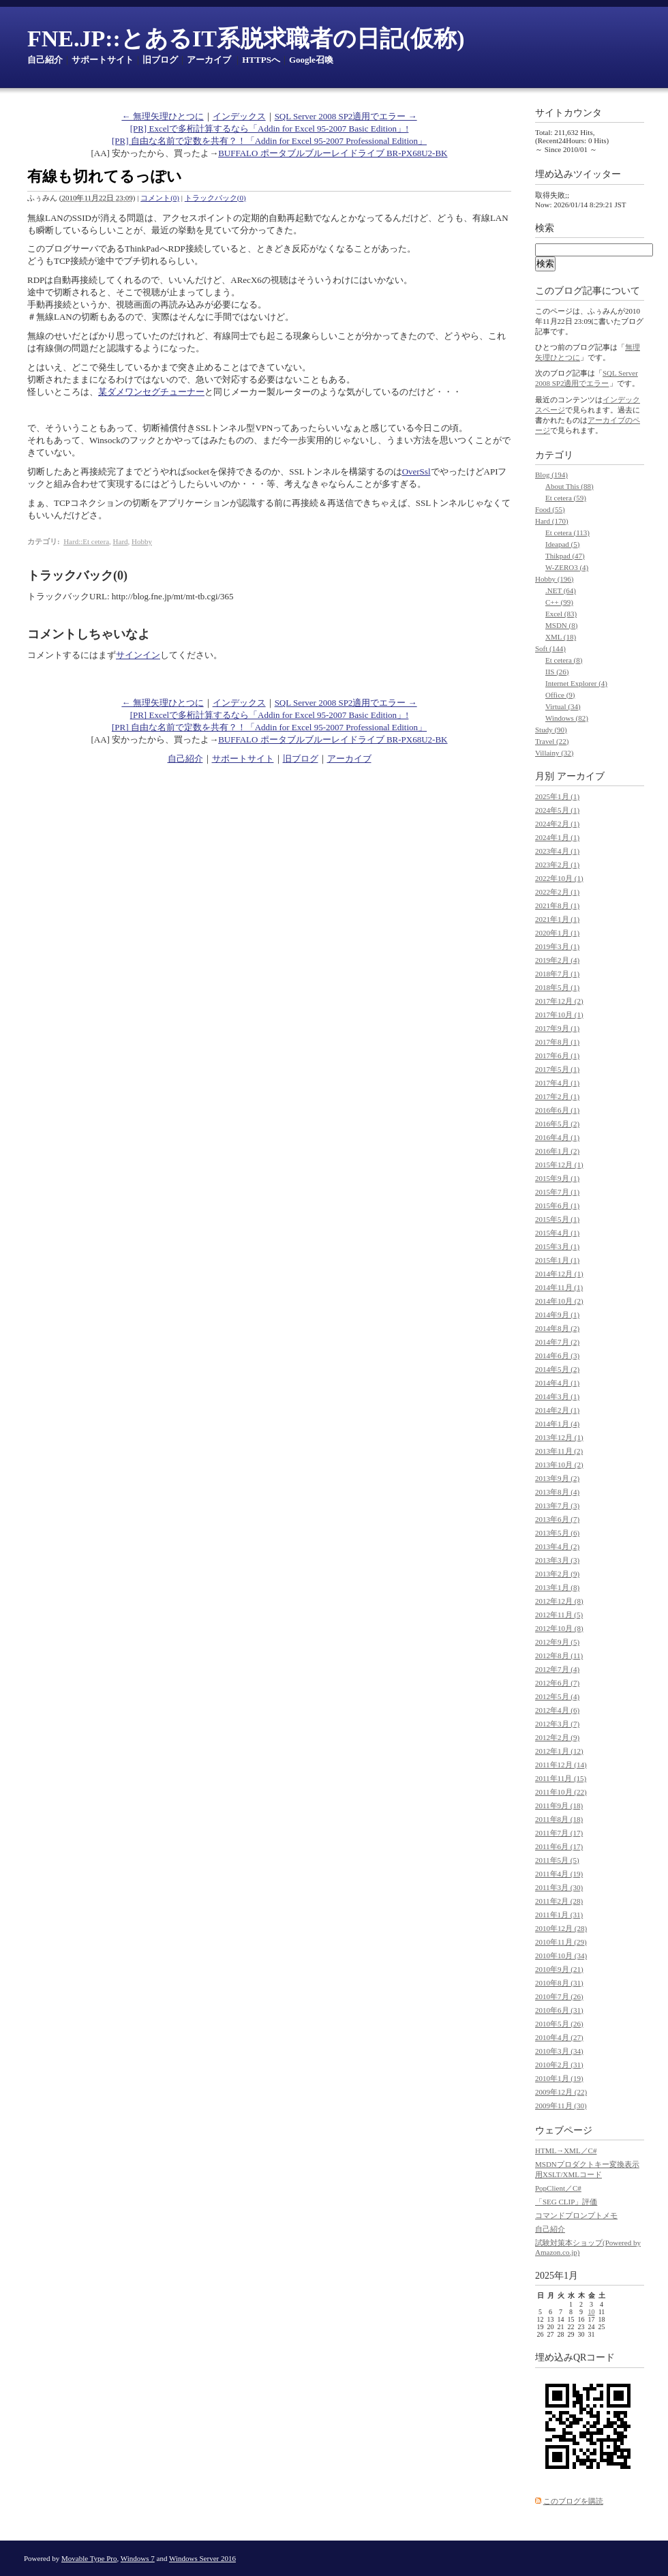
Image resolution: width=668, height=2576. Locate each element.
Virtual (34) (563, 706)
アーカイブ (209, 60)
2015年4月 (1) (557, 1233)
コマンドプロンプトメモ (576, 2215)
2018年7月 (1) (557, 974)
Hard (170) (551, 521)
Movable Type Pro (89, 2558)
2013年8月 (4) (557, 1492)
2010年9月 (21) (559, 1969)
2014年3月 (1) (557, 1396)
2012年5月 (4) (557, 1696)
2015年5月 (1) (557, 1219)
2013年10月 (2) (559, 1465)
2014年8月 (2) (557, 1328)
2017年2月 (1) (557, 1096)
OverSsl (416, 471)
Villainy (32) (554, 753)
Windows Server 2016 (202, 2558)
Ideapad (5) (562, 544)
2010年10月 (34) (561, 1955)
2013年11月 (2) (559, 1451)
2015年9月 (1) (557, 1178)
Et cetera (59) (565, 498)
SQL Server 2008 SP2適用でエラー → (346, 116)
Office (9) (560, 695)
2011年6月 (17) (559, 1846)
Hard (120, 541)
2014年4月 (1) (557, 1383)
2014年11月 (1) (559, 1287)
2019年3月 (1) (557, 946)
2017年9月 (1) (557, 1028)
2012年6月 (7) (557, 1683)
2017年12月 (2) (559, 1001)
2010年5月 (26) (559, 2024)
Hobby (142, 541)
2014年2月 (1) (557, 1410)
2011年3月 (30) (559, 1887)
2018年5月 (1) (557, 987)
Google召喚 (311, 60)
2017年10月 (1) (559, 1014)
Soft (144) (550, 648)
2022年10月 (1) (559, 878)
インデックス (239, 116)
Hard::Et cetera (86, 541)
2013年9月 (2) (557, 1478)
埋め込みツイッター (578, 174)
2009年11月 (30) (561, 2105)
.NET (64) (560, 590)
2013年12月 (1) (559, 1437)
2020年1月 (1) (557, 933)
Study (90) (551, 729)
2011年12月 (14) (561, 1765)
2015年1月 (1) (557, 1260)
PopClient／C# (558, 2188)
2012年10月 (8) (559, 1628)
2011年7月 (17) (559, 1833)
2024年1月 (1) (557, 837)
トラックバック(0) (215, 198)
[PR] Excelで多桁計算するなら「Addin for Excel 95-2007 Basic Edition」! (269, 128)
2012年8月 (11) (559, 1655)
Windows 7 (138, 2558)
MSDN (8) (561, 625)
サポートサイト (103, 60)
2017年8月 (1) (557, 1042)
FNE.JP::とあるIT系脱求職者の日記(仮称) (245, 38)
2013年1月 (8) (557, 1587)
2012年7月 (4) (557, 1669)
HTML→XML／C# (565, 2150)
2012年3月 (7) (557, 1724)
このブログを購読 (573, 2501)
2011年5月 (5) (557, 1860)
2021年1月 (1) (557, 919)
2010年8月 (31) (559, 1983)
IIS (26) (557, 672)
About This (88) (569, 486)
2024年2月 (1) (557, 824)
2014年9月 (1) (557, 1315)
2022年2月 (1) (557, 892)
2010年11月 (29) (561, 1942)
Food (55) (550, 509)
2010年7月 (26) (559, 1996)
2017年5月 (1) (557, 1069)
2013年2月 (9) (557, 1574)
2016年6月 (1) (557, 1110)
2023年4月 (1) (557, 851)
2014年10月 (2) (559, 1301)
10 (591, 2312)
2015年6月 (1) (557, 1205)
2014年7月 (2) (557, 1342)
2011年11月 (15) (560, 1778)
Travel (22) (551, 741)
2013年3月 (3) (557, 1560)
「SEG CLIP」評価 (566, 2202)
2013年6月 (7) (557, 1519)
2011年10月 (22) (561, 1792)
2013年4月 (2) (557, 1546)
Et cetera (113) (567, 532)
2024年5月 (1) (557, 810)
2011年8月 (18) (559, 1819)
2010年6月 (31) (559, 2010)
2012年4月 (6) (557, 1710)
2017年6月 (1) (557, 1055)
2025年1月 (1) (557, 796)
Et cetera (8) (563, 660)
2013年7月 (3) (557, 1505)
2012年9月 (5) (557, 1642)
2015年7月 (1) (557, 1192)
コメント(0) (159, 198)
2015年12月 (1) (559, 1164)
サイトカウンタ (568, 113)
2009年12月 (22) (561, 2092)
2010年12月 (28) (561, 1928)
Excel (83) (561, 614)
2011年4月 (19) (559, 1874)
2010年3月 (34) (559, 2051)
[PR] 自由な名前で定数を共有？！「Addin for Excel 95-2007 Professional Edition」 (269, 141)
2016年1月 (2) (557, 1151)
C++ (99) (559, 602)
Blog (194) (551, 474)
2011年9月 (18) (559, 1805)
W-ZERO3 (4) (566, 567)
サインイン (138, 655)
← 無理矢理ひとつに (162, 116)
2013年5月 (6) (557, 1533)
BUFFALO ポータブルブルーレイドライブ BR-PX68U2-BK (332, 153)
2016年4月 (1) (557, 1137)
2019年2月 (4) (557, 960)
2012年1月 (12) (559, 1751)
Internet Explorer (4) (576, 683)
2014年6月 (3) (557, 1355)
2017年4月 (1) (557, 1083)
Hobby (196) (554, 579)
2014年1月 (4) (557, 1424)
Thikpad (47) (565, 556)
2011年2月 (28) (559, 1901)
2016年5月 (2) (557, 1124)
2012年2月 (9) (557, 1737)
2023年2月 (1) (557, 864)
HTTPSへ (261, 60)
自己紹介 (45, 60)
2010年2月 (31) (559, 2065)
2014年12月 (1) (559, 1274)
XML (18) (560, 637)
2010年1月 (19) (559, 2078)
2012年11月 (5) (559, 1615)
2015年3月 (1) (557, 1246)
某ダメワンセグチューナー (151, 392)
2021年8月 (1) (557, 905)
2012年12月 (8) (559, 1601)
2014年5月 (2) (557, 1369)
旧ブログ (160, 60)
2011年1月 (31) (559, 1915)
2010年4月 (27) (559, 2037)
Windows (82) (566, 718)
